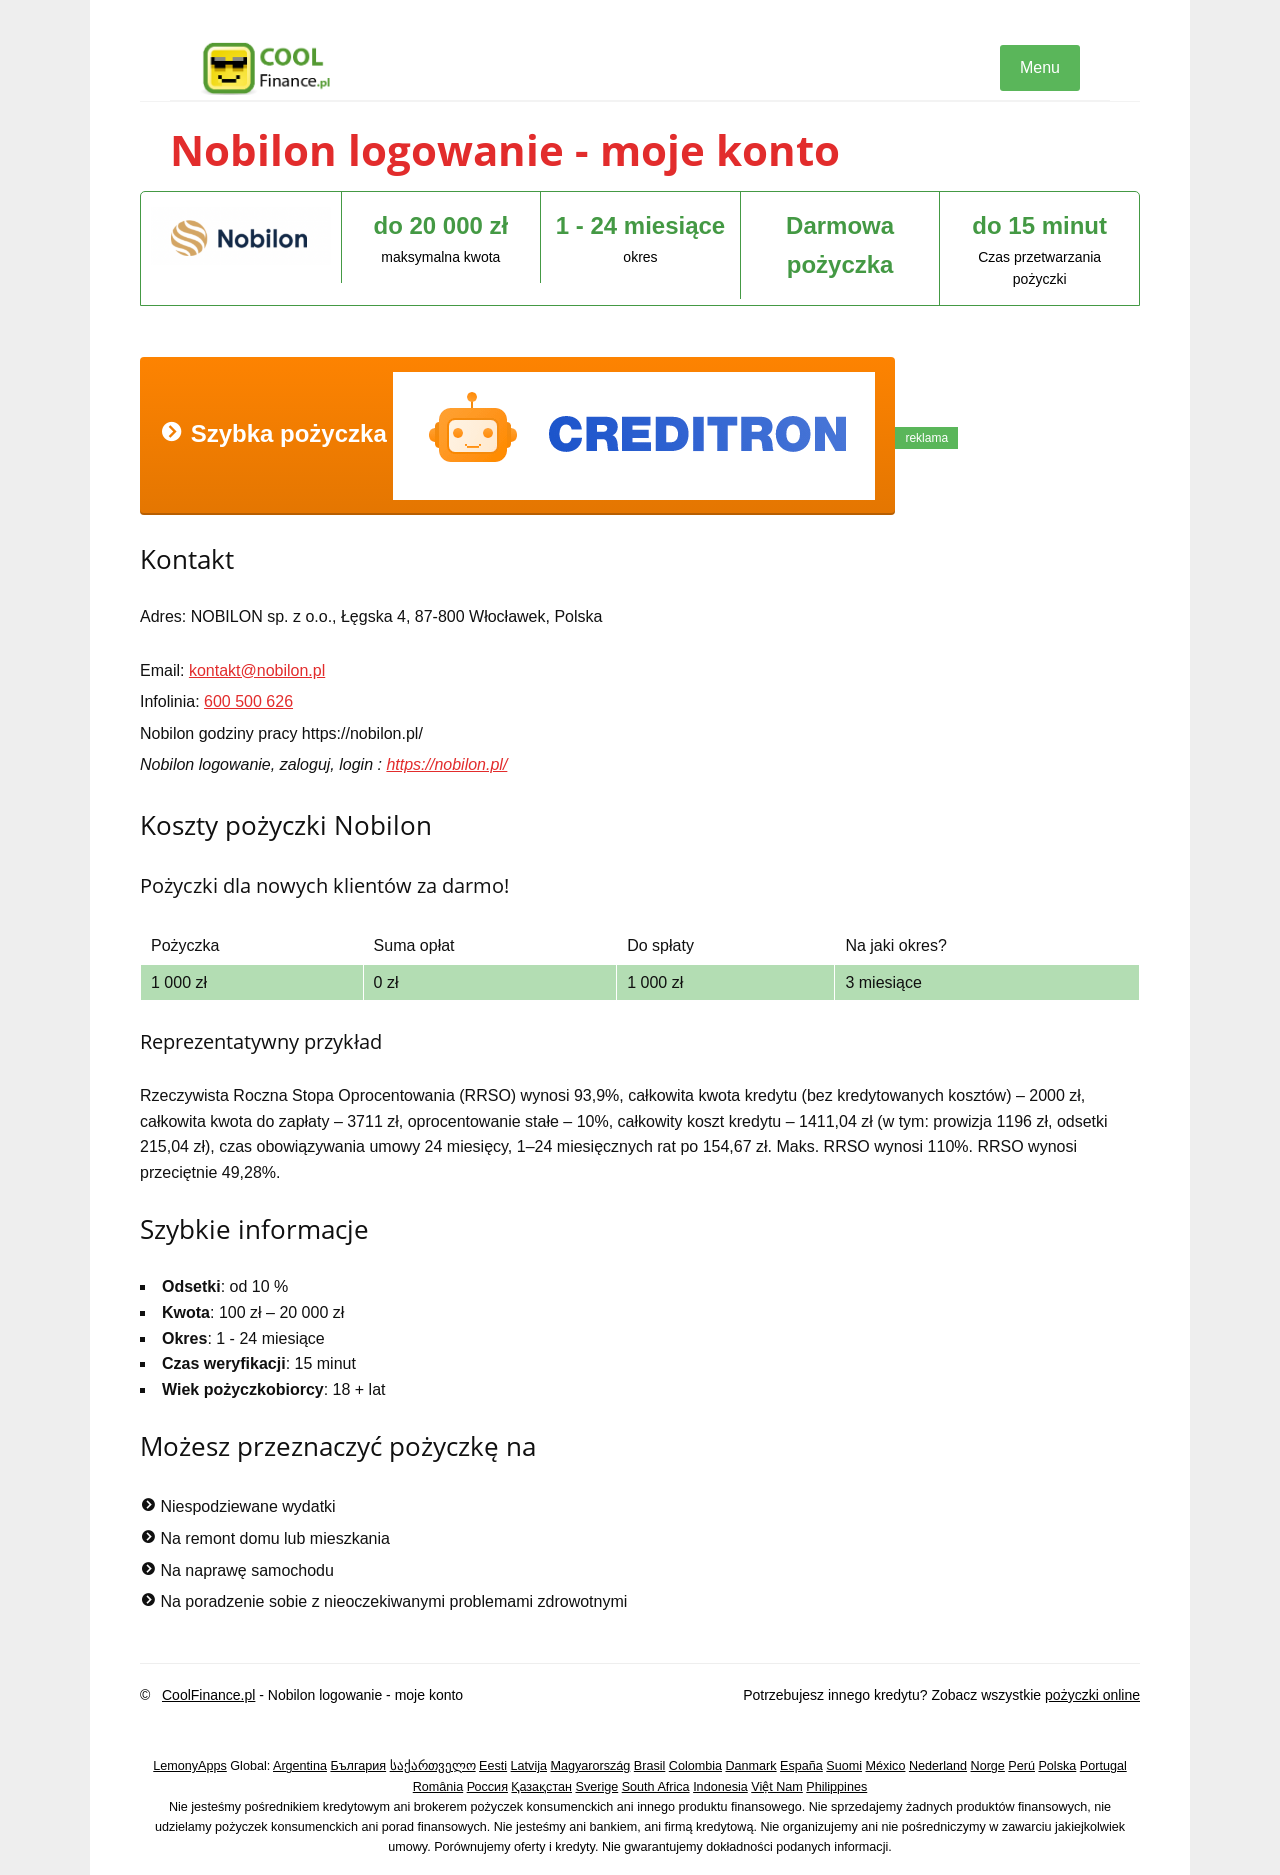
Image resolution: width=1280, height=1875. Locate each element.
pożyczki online (1092, 1695)
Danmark (751, 1766)
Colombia (695, 1766)
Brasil (650, 1766)
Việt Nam (777, 1787)
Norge (988, 1766)
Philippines (836, 1787)
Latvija (529, 1766)
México (886, 1766)
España (801, 1766)
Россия (487, 1787)
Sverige (597, 1787)
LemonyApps (190, 1766)
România (438, 1787)
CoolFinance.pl (208, 1695)
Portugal (1103, 1766)
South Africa (656, 1787)
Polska (1057, 1766)
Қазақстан (541, 1787)
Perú (1021, 1766)
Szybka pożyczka (517, 436)
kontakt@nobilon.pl (257, 670)
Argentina (300, 1766)
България (358, 1766)
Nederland (938, 1766)
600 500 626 (248, 701)
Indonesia (720, 1787)
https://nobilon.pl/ (446, 764)
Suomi (844, 1766)
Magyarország (591, 1766)
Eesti (493, 1766)
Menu (1040, 67)
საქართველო (433, 1766)
